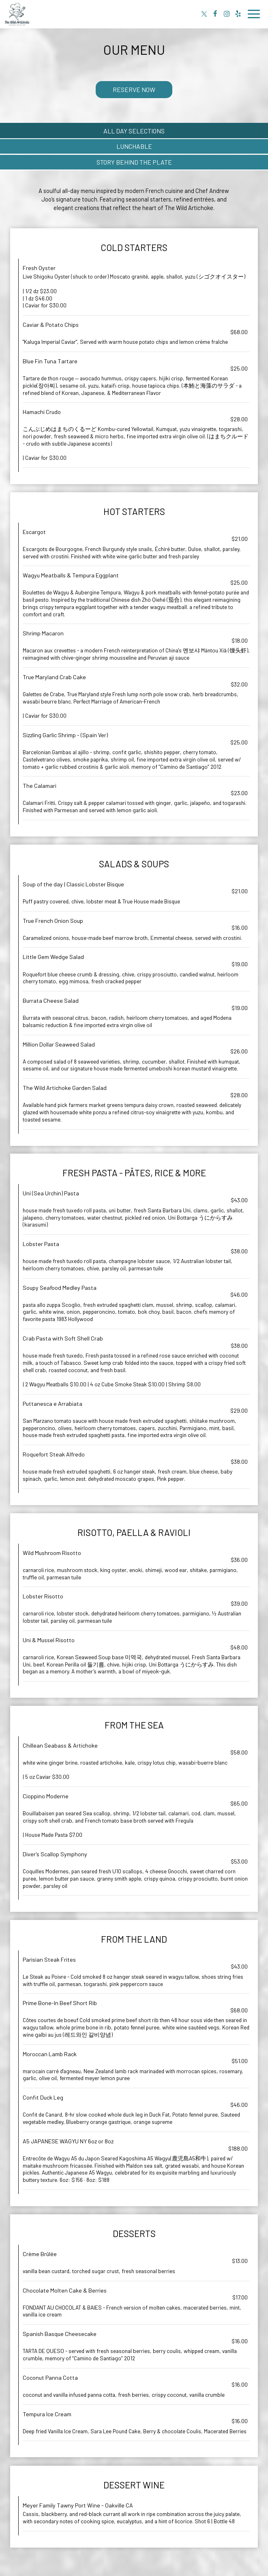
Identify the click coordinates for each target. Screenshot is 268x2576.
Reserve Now (134, 89)
